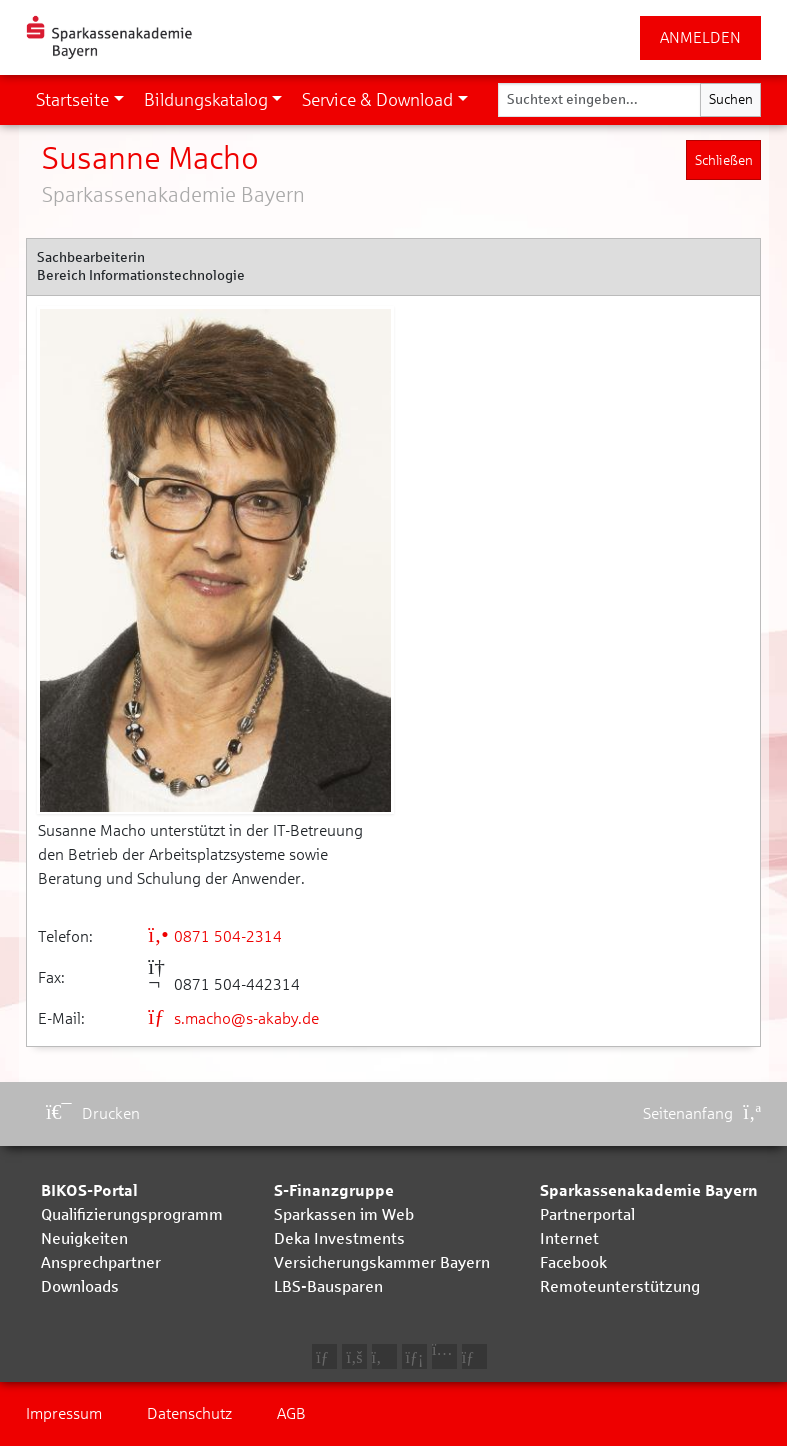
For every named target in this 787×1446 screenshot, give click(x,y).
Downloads (80, 1286)
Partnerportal (587, 1214)
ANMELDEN (700, 37)
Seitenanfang (702, 1113)
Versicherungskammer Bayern (382, 1262)
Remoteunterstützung (620, 1286)
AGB (291, 1413)
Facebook (573, 1262)
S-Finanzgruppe (334, 1190)
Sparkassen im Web (344, 1214)
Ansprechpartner (101, 1262)
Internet (569, 1238)
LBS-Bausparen (328, 1286)
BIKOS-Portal (89, 1190)
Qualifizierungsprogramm (132, 1214)
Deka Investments (339, 1238)
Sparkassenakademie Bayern (649, 1190)
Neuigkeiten (84, 1238)
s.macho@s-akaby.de (233, 1018)
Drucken (93, 1113)
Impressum (64, 1413)
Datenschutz (189, 1413)
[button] (80, 100)
